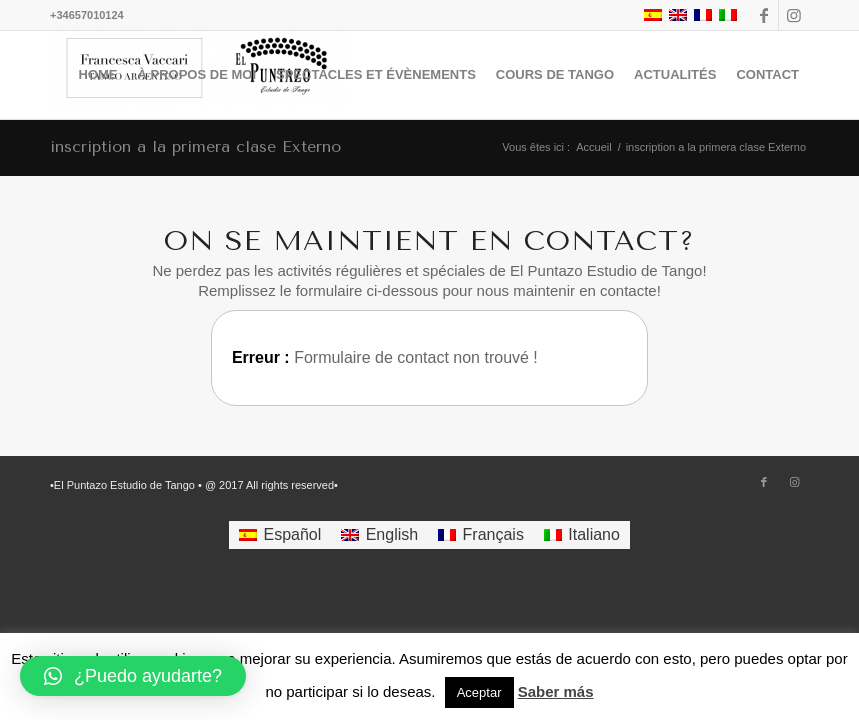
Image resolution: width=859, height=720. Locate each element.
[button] (133, 676)
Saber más (556, 691)
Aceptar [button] (479, 692)
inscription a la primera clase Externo (195, 146)
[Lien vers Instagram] (794, 15)
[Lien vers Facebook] (763, 15)
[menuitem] (98, 75)
